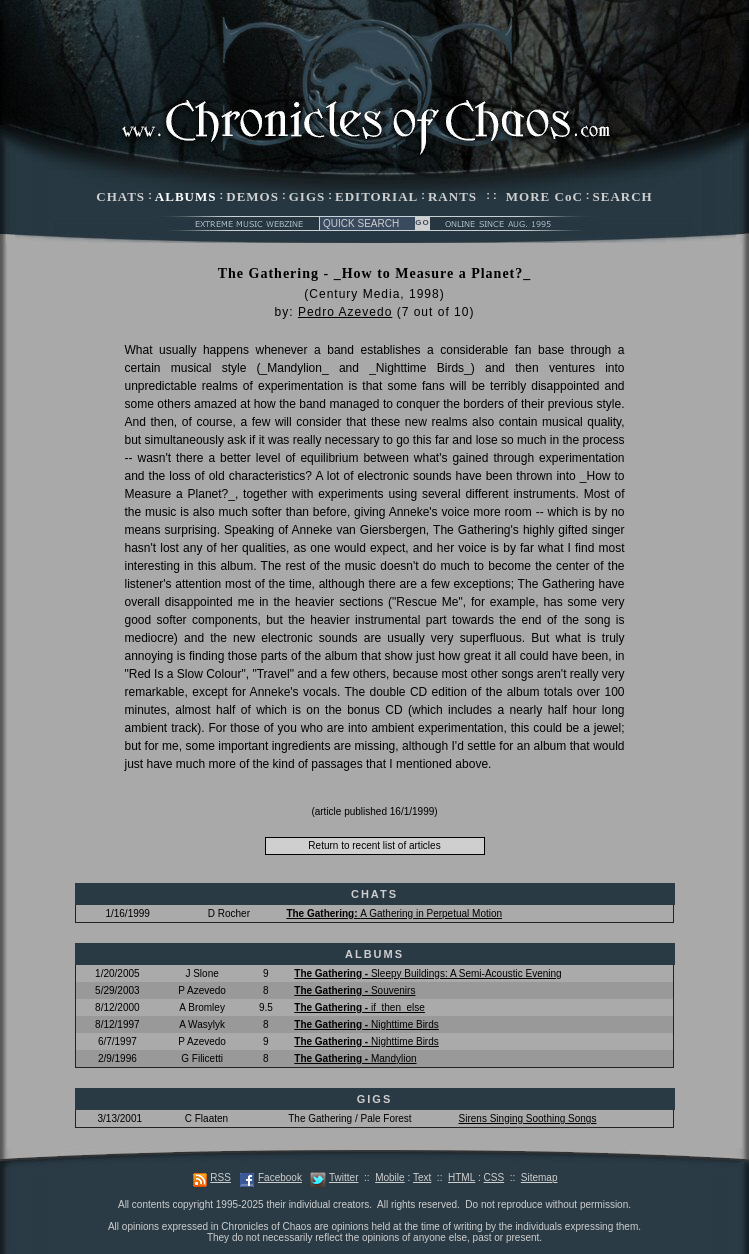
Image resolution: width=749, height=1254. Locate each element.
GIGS (307, 196)
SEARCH (623, 196)
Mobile (389, 1177)
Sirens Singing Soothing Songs (528, 1118)
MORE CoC (544, 196)
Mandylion (355, 1058)
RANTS (452, 196)
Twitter (343, 1177)
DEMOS (252, 196)
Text (422, 1177)
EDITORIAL (376, 196)
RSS (220, 1177)
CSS (494, 1177)
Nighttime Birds (366, 1024)
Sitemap (539, 1177)
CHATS (120, 196)
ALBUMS (186, 196)
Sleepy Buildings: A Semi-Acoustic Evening (427, 973)
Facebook (280, 1177)
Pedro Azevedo (345, 312)
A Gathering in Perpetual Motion (394, 913)
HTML (461, 1177)
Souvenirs (354, 990)
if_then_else (359, 1007)
